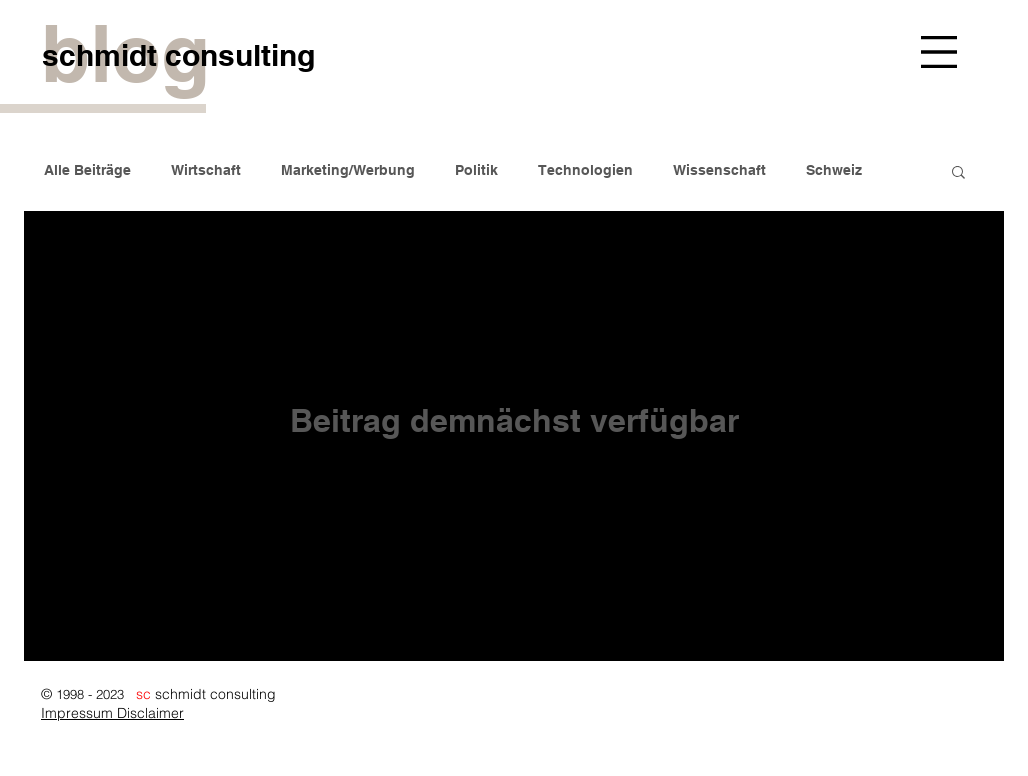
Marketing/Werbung (348, 170)
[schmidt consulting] (178, 54)
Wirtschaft (206, 170)
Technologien (585, 170)
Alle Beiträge (87, 170)
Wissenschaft (719, 170)
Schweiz (834, 170)
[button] (939, 52)
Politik (476, 170)
